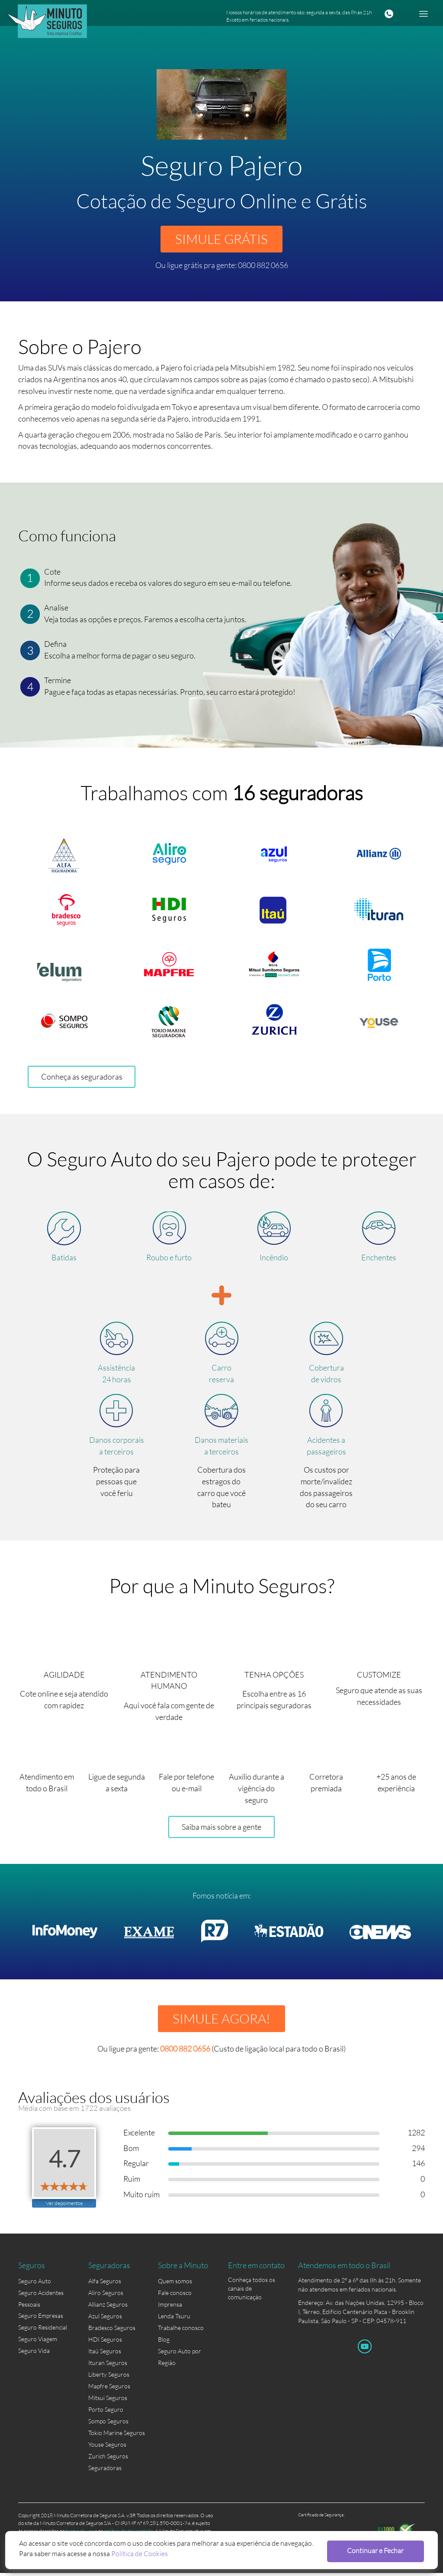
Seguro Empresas (40, 2319)
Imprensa (170, 2307)
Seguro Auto (34, 2284)
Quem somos (175, 2284)
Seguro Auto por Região (179, 2355)
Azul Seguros (105, 2319)
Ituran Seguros (107, 2366)
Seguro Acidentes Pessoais (41, 2301)
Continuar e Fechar (378, 2550)
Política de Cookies (139, 2553)
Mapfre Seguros (109, 2389)
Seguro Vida (34, 2354)
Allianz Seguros (108, 2307)
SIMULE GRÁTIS (221, 239)
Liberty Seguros (108, 2377)
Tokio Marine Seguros (116, 2436)
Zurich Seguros (108, 2459)
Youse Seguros (107, 2447)
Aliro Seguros (105, 2296)
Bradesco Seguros (111, 2331)
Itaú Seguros (104, 2354)
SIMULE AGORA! (221, 2021)
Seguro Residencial (42, 2331)
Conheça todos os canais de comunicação (251, 2284)
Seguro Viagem (37, 2342)
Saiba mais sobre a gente (221, 1829)
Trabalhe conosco (181, 2331)
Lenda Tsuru (174, 2319)
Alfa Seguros (104, 2284)
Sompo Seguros (108, 2424)
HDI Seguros (105, 2342)
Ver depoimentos (64, 2206)
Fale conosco (175, 2296)
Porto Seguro (105, 2412)
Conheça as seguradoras (81, 1078)
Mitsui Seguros (107, 2401)
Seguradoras (105, 2471)
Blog (164, 2342)
